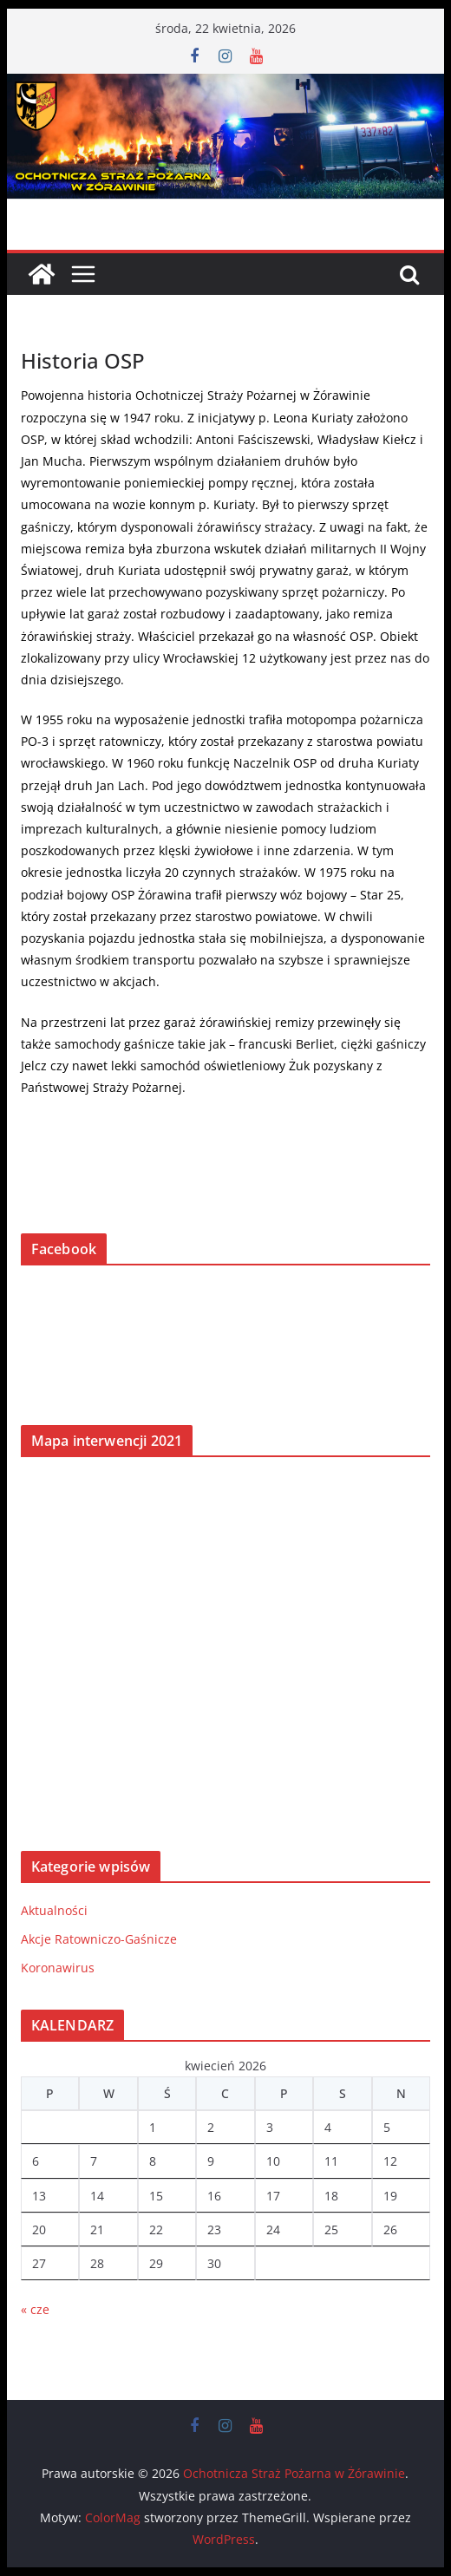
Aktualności (54, 1910)
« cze (35, 2309)
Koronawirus (58, 1967)
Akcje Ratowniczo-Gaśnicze (99, 1939)
